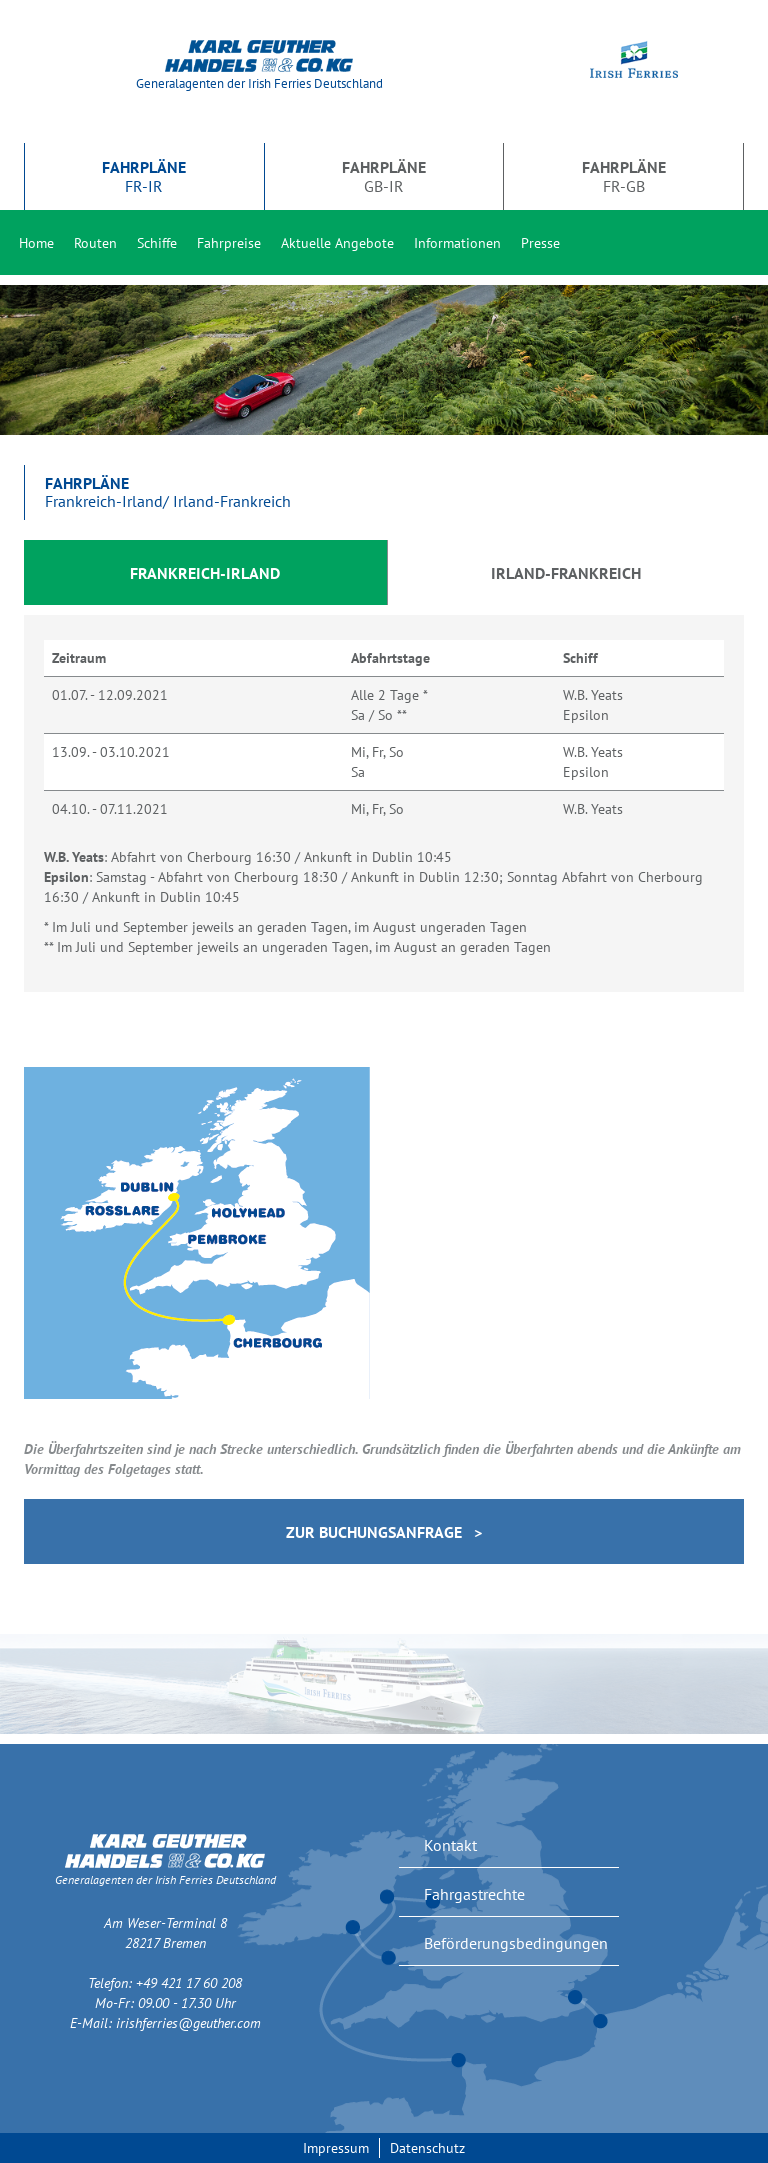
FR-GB (624, 176)
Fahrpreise (229, 243)
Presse (540, 243)
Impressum (336, 2148)
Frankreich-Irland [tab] (205, 573)
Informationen (457, 243)
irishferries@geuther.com (188, 2023)
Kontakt (450, 1845)
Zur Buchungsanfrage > (384, 1532)
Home (36, 243)
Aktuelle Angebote (337, 243)
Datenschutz (427, 2148)
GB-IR (384, 176)
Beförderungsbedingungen (516, 1943)
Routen (95, 243)
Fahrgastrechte (474, 1894)
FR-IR (144, 176)
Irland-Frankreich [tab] (566, 573)
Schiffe (157, 243)
